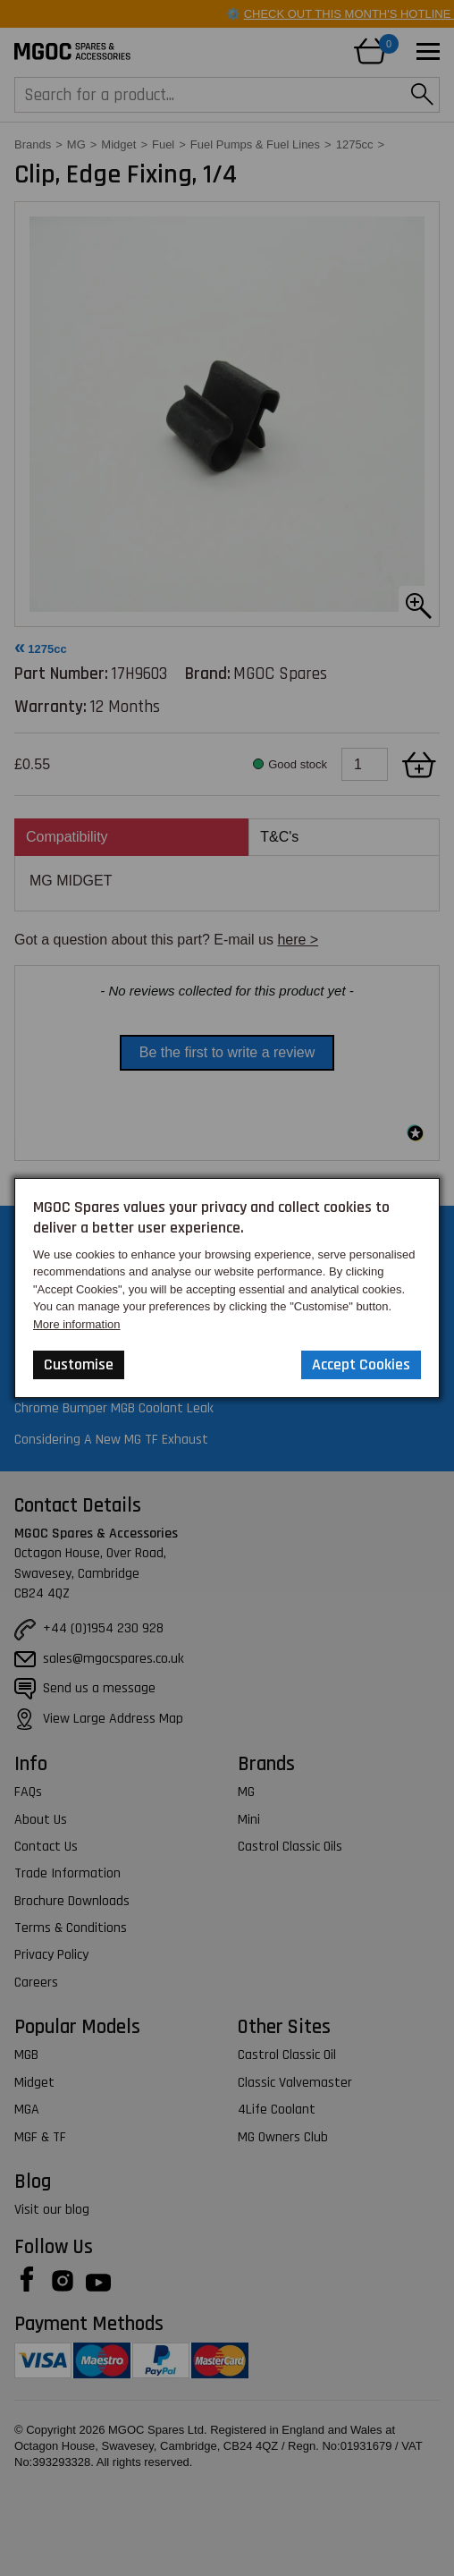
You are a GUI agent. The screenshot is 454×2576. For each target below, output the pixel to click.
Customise (79, 1364)
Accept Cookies (361, 1364)
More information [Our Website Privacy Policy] (77, 1324)
